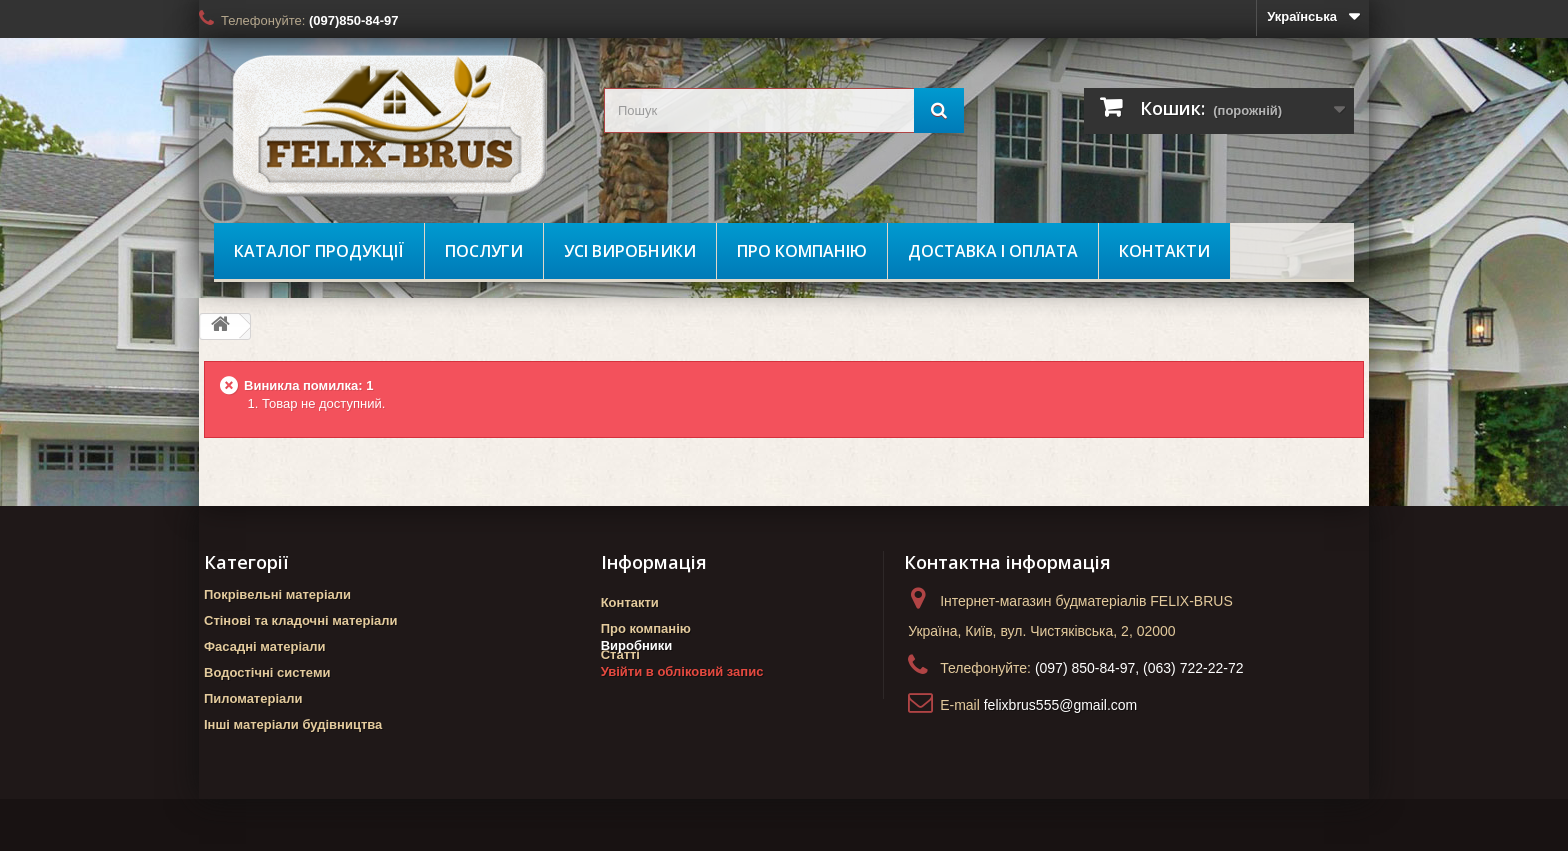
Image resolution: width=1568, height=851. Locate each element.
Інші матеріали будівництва (293, 724)
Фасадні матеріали (265, 646)
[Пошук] (939, 110)
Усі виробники (630, 251)
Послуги (484, 251)
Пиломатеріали (253, 698)
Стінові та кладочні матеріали (301, 620)
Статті (620, 654)
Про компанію (802, 251)
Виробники (637, 689)
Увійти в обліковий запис (682, 715)
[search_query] (784, 110)
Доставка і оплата (993, 251)
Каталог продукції (319, 251)
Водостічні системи (267, 672)
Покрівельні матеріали (277, 594)
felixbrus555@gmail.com (1061, 705)
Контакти (1164, 251)
